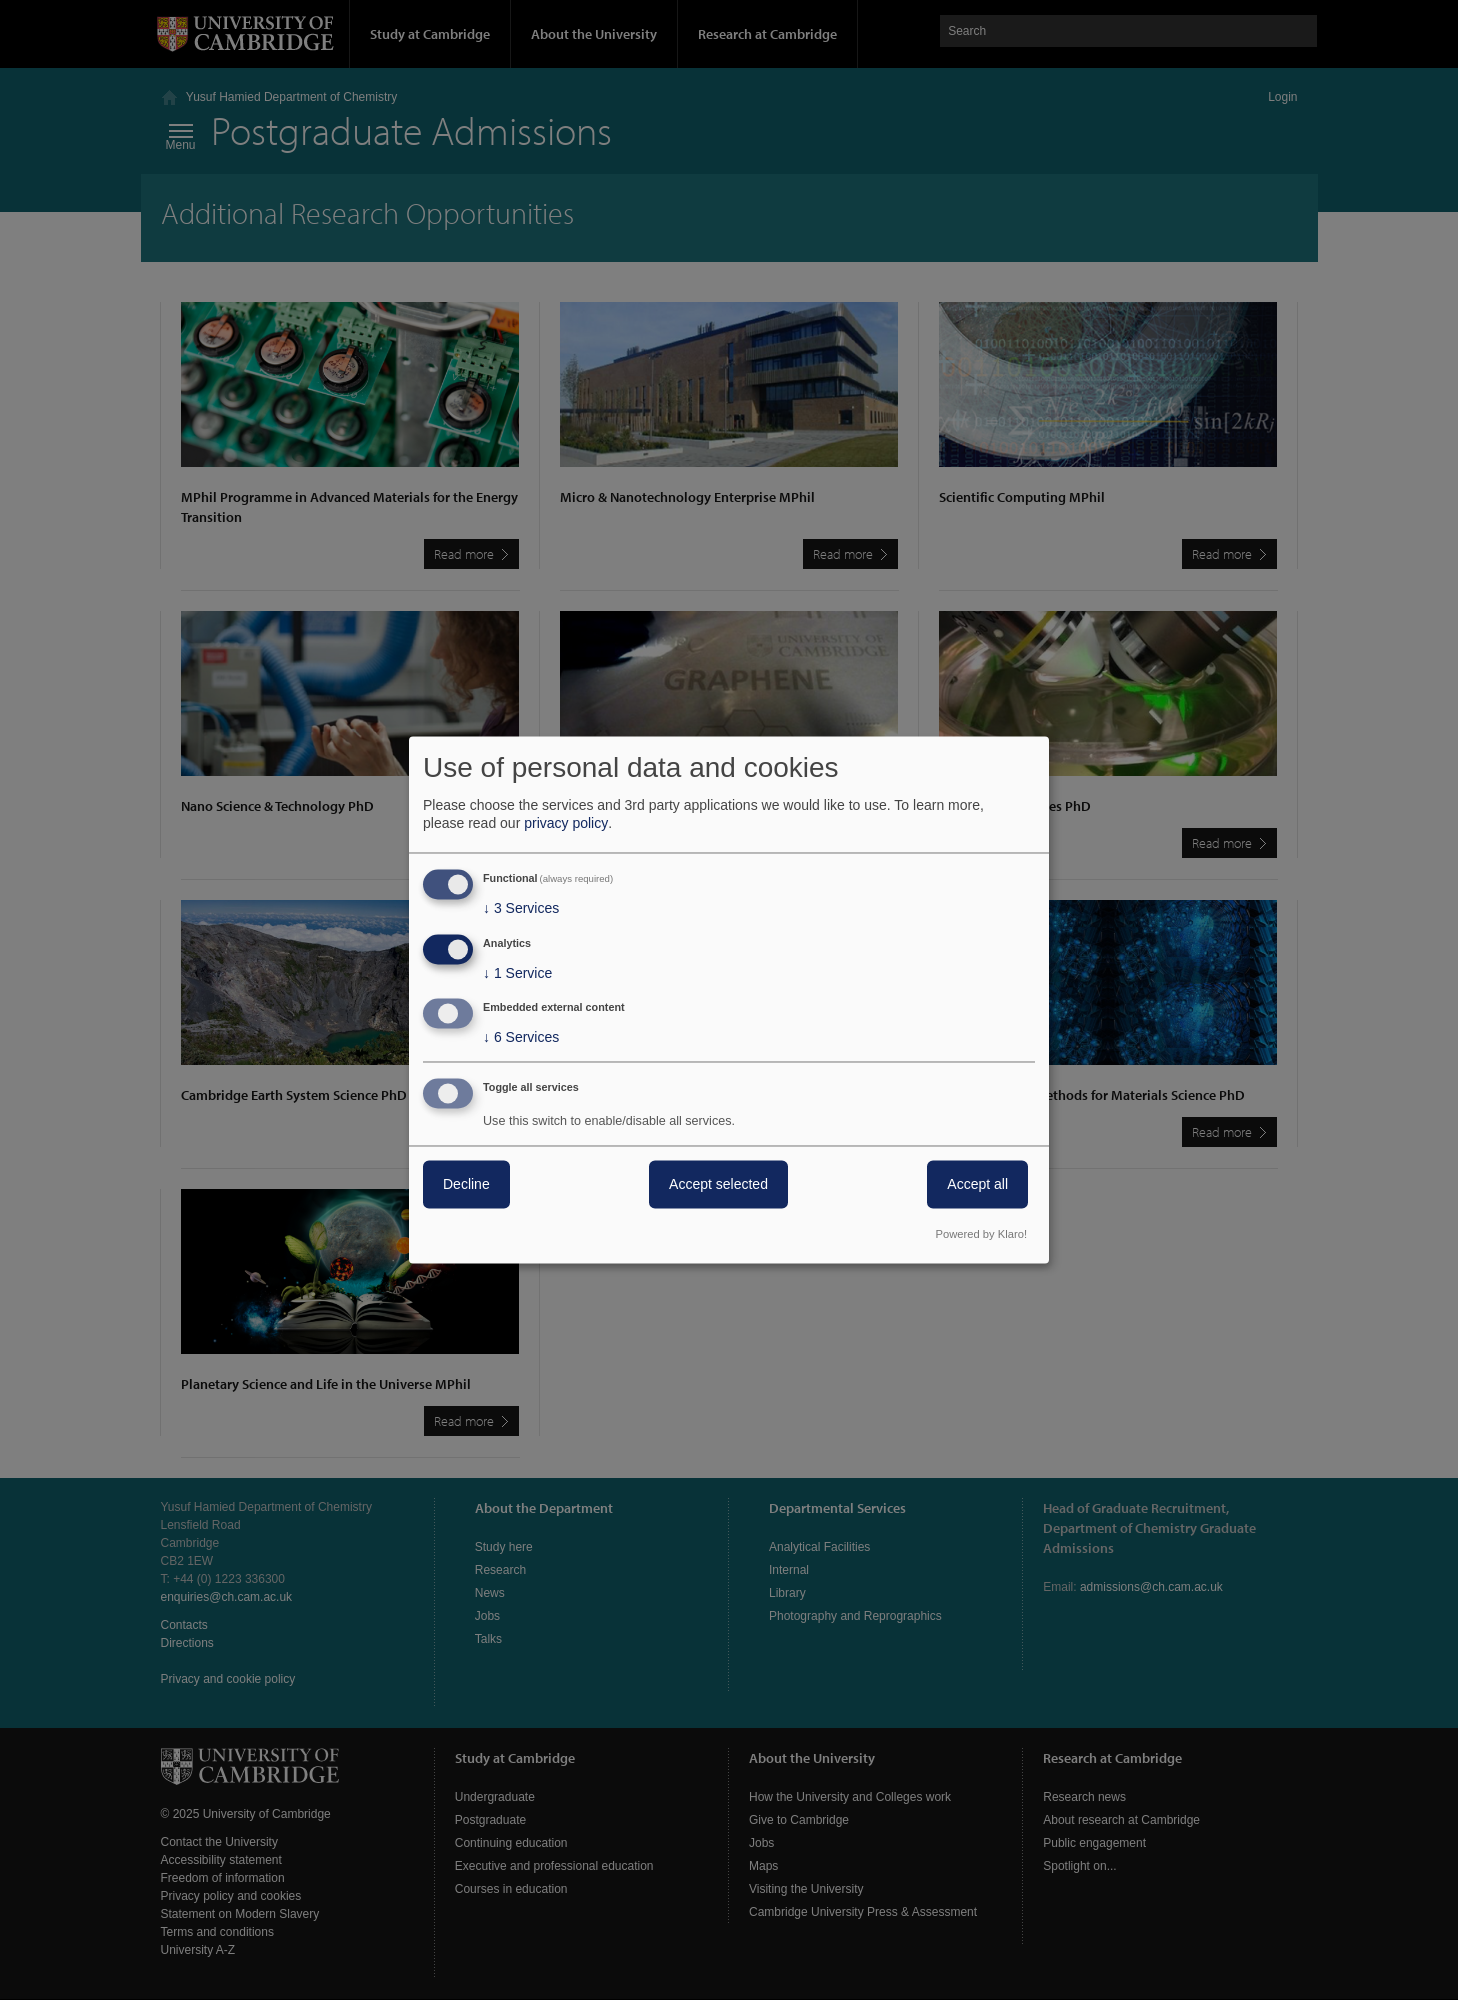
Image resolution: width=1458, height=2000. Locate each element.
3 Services (521, 908)
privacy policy (566, 823)
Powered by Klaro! (981, 1235)
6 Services (521, 1038)
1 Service (517, 973)
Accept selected (718, 1185)
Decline (466, 1185)
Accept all (977, 1185)
